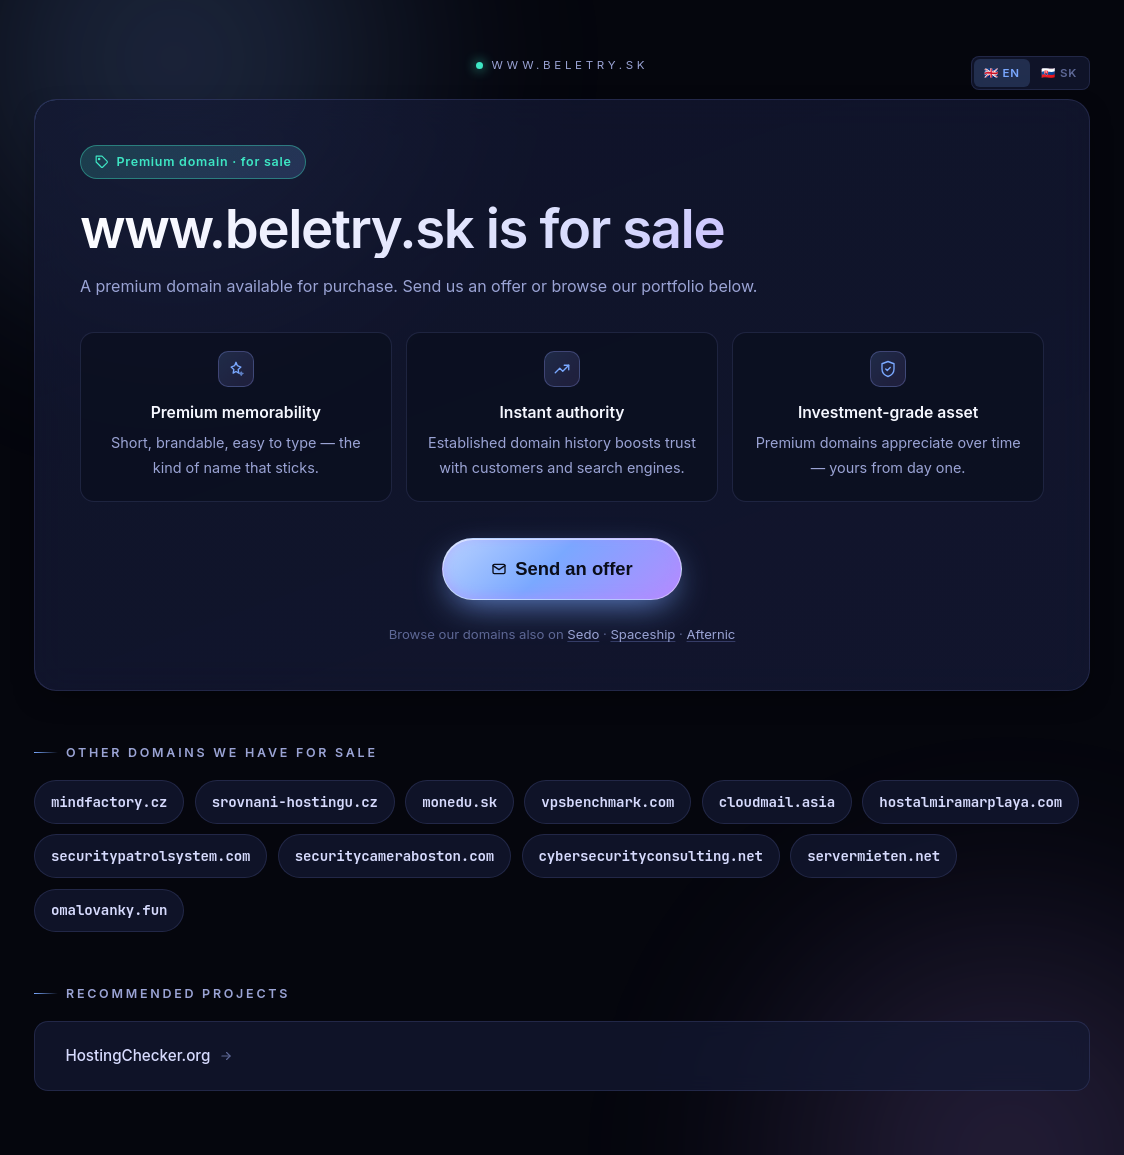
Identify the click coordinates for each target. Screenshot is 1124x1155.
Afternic (711, 634)
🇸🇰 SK (1059, 73)
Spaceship (642, 634)
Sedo (583, 634)
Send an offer (562, 568)
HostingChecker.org (149, 1055)
